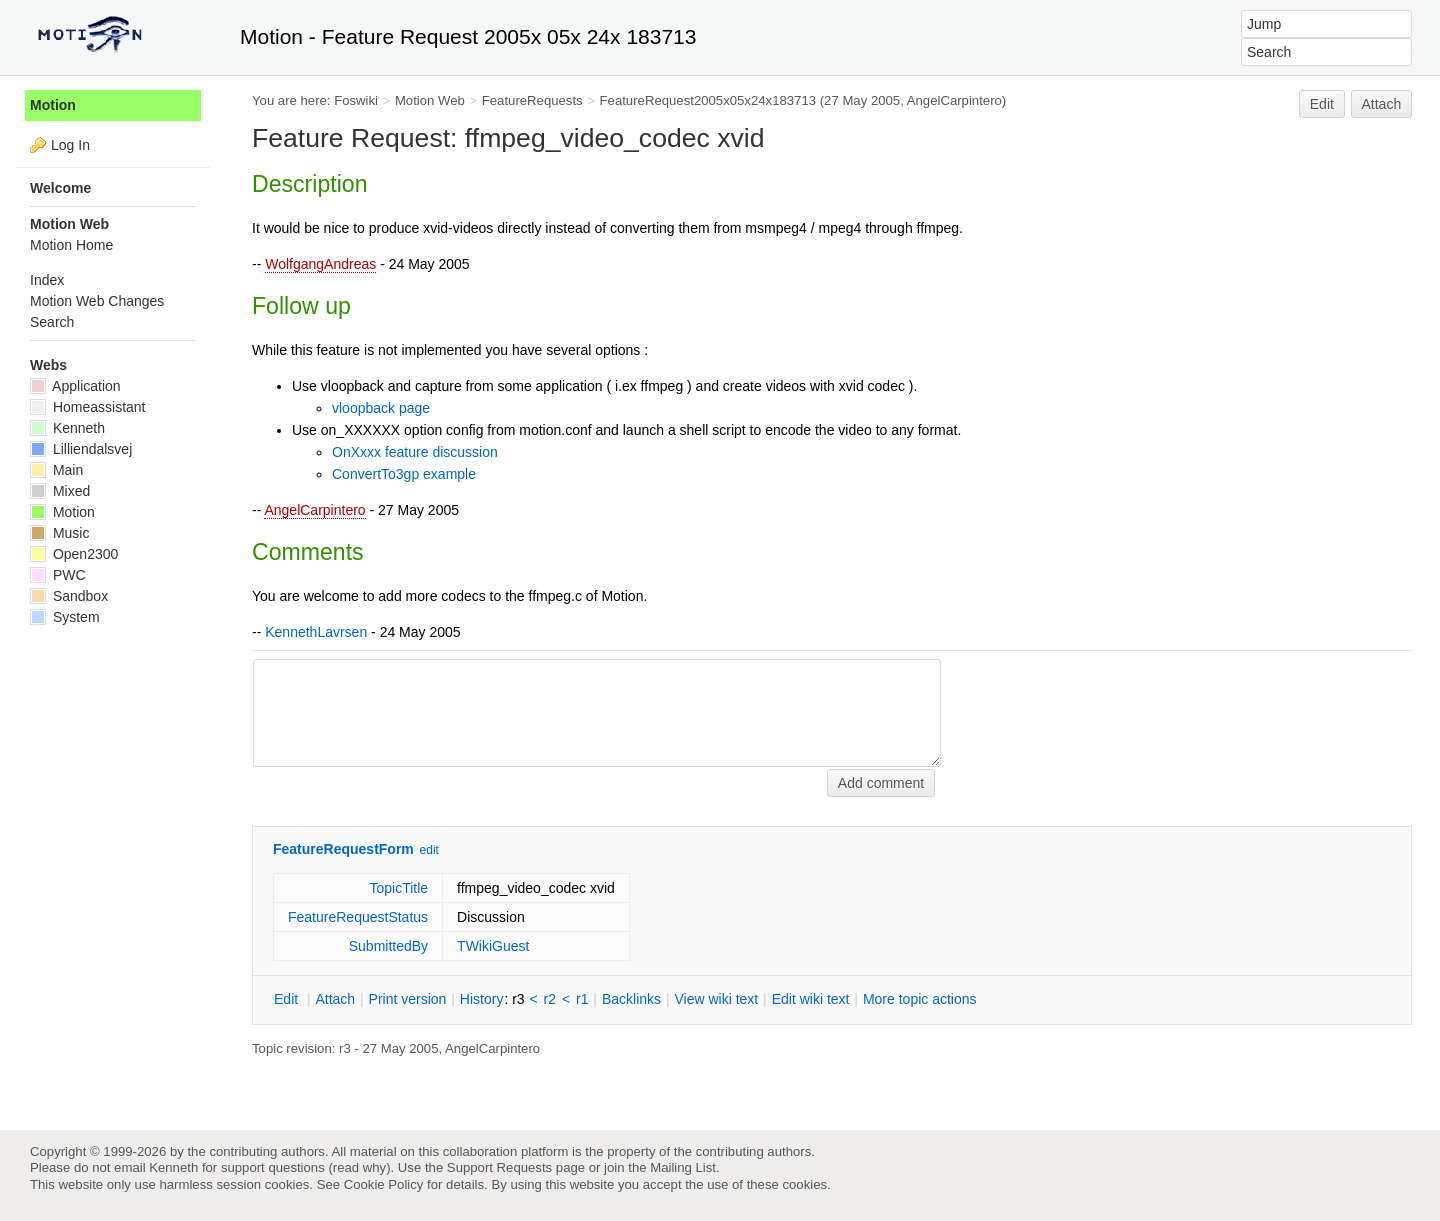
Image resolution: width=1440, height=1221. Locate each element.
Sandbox (69, 596)
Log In (70, 145)
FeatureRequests (532, 100)
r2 (550, 999)
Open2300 (74, 554)
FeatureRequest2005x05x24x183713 (708, 100)
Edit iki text (811, 999)
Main (56, 470)
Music (59, 533)
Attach (1382, 104)
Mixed (60, 491)
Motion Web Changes (97, 301)
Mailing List (683, 1167)
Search (52, 322)
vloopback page (381, 408)
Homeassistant (87, 407)
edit (429, 850)
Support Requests (499, 1167)
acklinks (631, 999)
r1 (582, 999)
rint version (408, 999)
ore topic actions (920, 999)
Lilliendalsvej (81, 449)
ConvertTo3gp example (404, 474)
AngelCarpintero (314, 510)
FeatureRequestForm (343, 849)
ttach (335, 999)
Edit (1322, 104)
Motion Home (71, 245)
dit (288, 999)
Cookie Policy (384, 1184)
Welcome (60, 188)
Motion (53, 105)
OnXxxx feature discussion (415, 452)
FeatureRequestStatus (358, 917)
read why (359, 1167)
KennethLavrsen (316, 632)
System (65, 617)
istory (482, 999)
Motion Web (430, 100)
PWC (58, 575)
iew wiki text (716, 999)
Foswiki (356, 100)
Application (75, 386)
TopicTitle (398, 888)
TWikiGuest (493, 946)
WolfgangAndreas (320, 264)
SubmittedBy (388, 946)
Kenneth (67, 428)
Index (47, 280)
